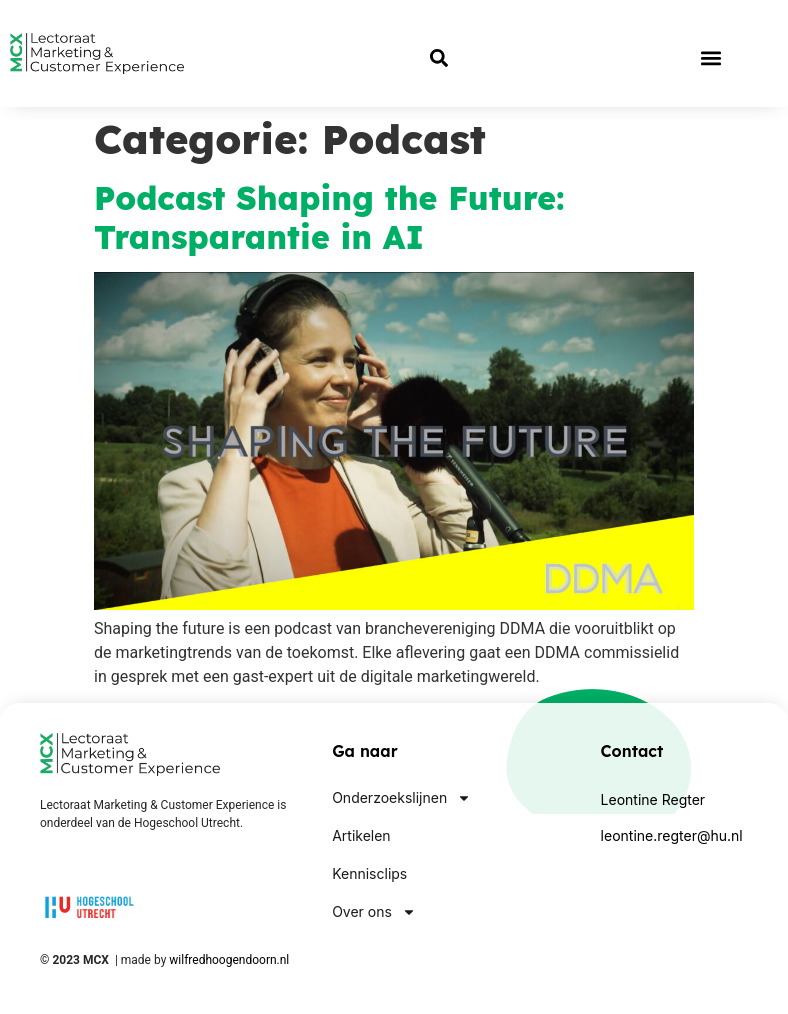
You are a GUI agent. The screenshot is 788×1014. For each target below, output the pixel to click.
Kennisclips (369, 873)
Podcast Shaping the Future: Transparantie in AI (329, 217)
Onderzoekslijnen (401, 798)
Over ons (374, 912)
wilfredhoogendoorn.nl (229, 960)
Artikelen (361, 835)
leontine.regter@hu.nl (672, 835)
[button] (710, 57)
